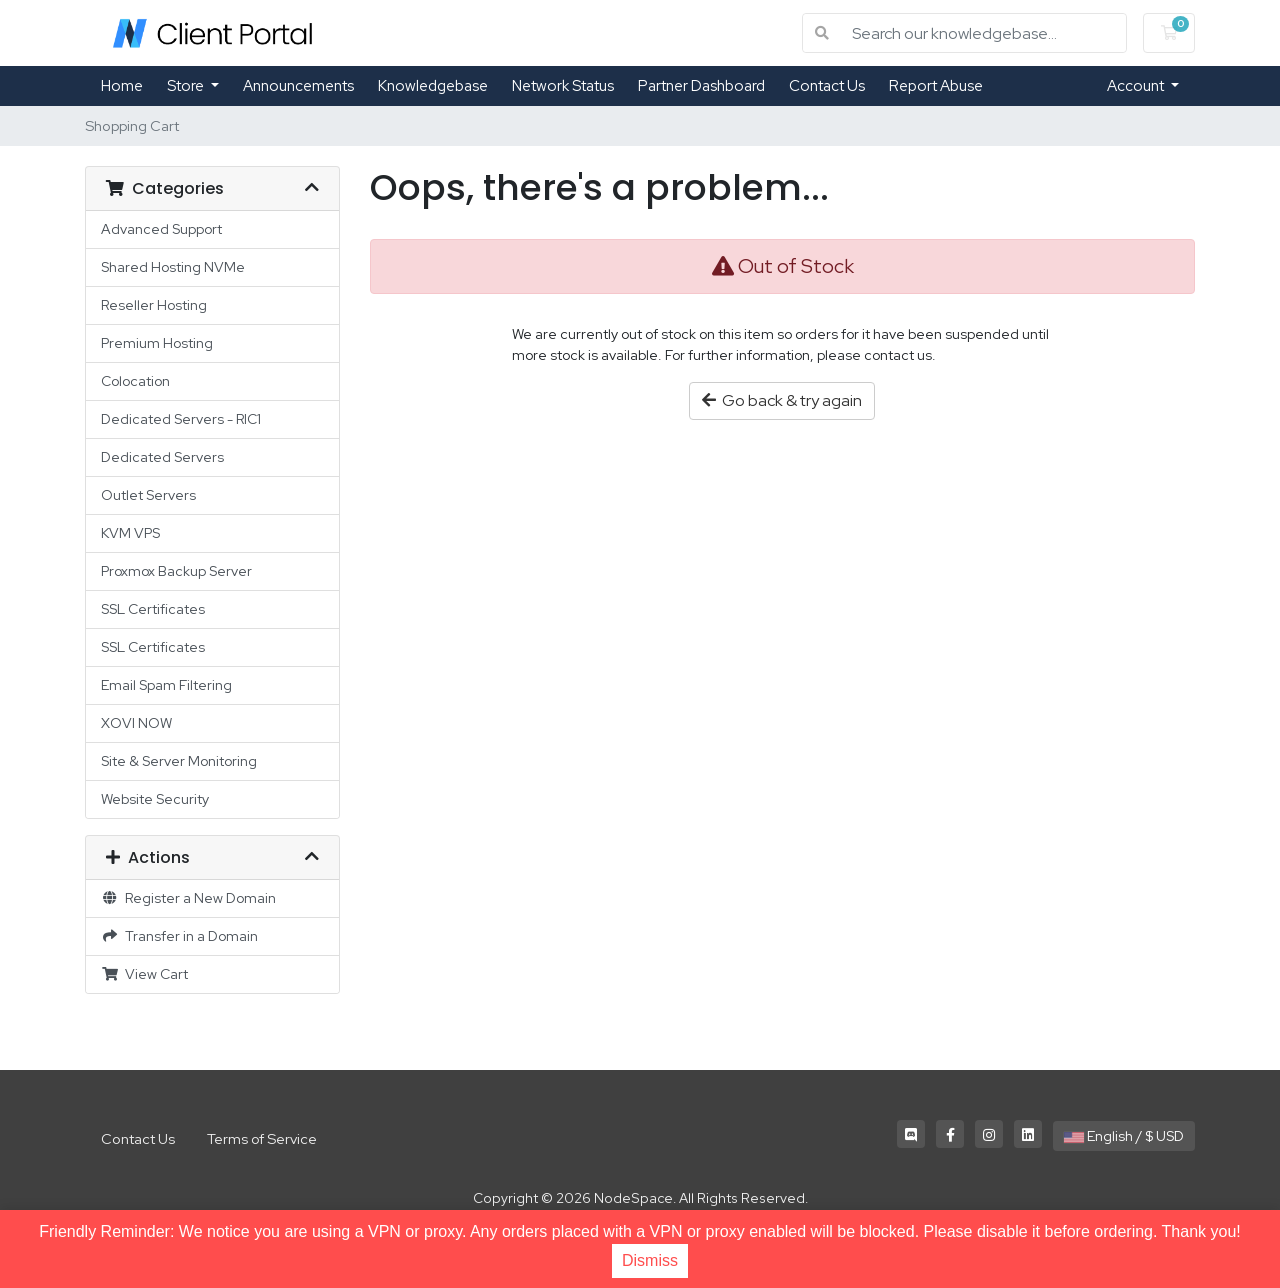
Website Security (155, 799)
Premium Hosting (157, 343)
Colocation (135, 381)
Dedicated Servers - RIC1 (181, 419)
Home (122, 86)
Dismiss (650, 1260)
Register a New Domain (188, 898)
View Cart (144, 974)
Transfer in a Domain (179, 936)
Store (187, 86)
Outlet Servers (148, 495)
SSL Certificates (153, 609)
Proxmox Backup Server (176, 571)
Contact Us (827, 86)
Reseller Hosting (154, 305)
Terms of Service (262, 1138)
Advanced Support (161, 229)
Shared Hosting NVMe (173, 267)
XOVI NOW (136, 723)
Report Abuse (936, 86)
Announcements (298, 86)
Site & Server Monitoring (179, 761)
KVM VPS (130, 533)
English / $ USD (1124, 1136)
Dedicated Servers (162, 457)
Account (1137, 86)
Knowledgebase (433, 86)
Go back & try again (782, 400)
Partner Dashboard (701, 86)
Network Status (563, 86)
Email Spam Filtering (166, 685)
